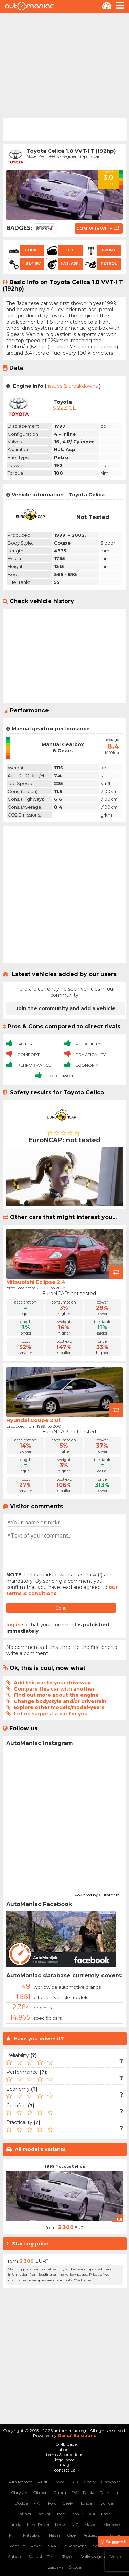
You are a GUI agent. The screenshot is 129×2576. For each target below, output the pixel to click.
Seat (97, 2545)
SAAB (54, 2545)
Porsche (112, 2535)
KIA (92, 2513)
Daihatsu (109, 2492)
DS (74, 2492)
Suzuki (35, 2556)
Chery (90, 2481)
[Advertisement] (64, 64)
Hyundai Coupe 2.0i (33, 1420)
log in (13, 1625)
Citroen (40, 2492)
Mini (13, 2535)
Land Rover (38, 2524)
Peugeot (90, 2535)
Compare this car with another (54, 1689)
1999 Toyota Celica (65, 2166)
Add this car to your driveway (52, 1683)
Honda (85, 2503)
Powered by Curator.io (96, 1894)
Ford (52, 2503)
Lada (106, 2513)
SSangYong (76, 2545)
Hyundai (105, 2503)
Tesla (52, 2556)
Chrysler (19, 2492)
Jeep (60, 2513)
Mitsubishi (33, 2535)
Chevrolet (110, 2481)
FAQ (64, 2464)
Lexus (60, 2524)
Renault (17, 2545)
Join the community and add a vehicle (66, 1008)
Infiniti (24, 2513)
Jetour (77, 2513)
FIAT (37, 2503)
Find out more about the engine (56, 1695)
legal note (64, 2459)
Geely (67, 2503)
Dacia (88, 2492)
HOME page (64, 2444)
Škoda (75, 2567)
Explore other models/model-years (59, 1707)
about (64, 2449)
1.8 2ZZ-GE (63, 408)
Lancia (14, 2524)
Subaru (15, 2556)
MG (75, 2524)
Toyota (69, 2556)
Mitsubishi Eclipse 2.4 (35, 1282)
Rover (36, 2545)
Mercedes (112, 2524)
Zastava (56, 2567)
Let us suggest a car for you (51, 1714)
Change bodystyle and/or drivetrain (60, 1701)
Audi (42, 2481)
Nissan (55, 2535)
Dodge (21, 2503)
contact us (64, 2470)
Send (61, 1608)
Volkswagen (93, 2556)
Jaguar (43, 2513)
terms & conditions (64, 2454)
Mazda (91, 2524)
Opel (72, 2535)
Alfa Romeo (20, 2481)
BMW (58, 2481)
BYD (73, 2481)
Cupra (59, 2492)
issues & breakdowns (72, 386)
